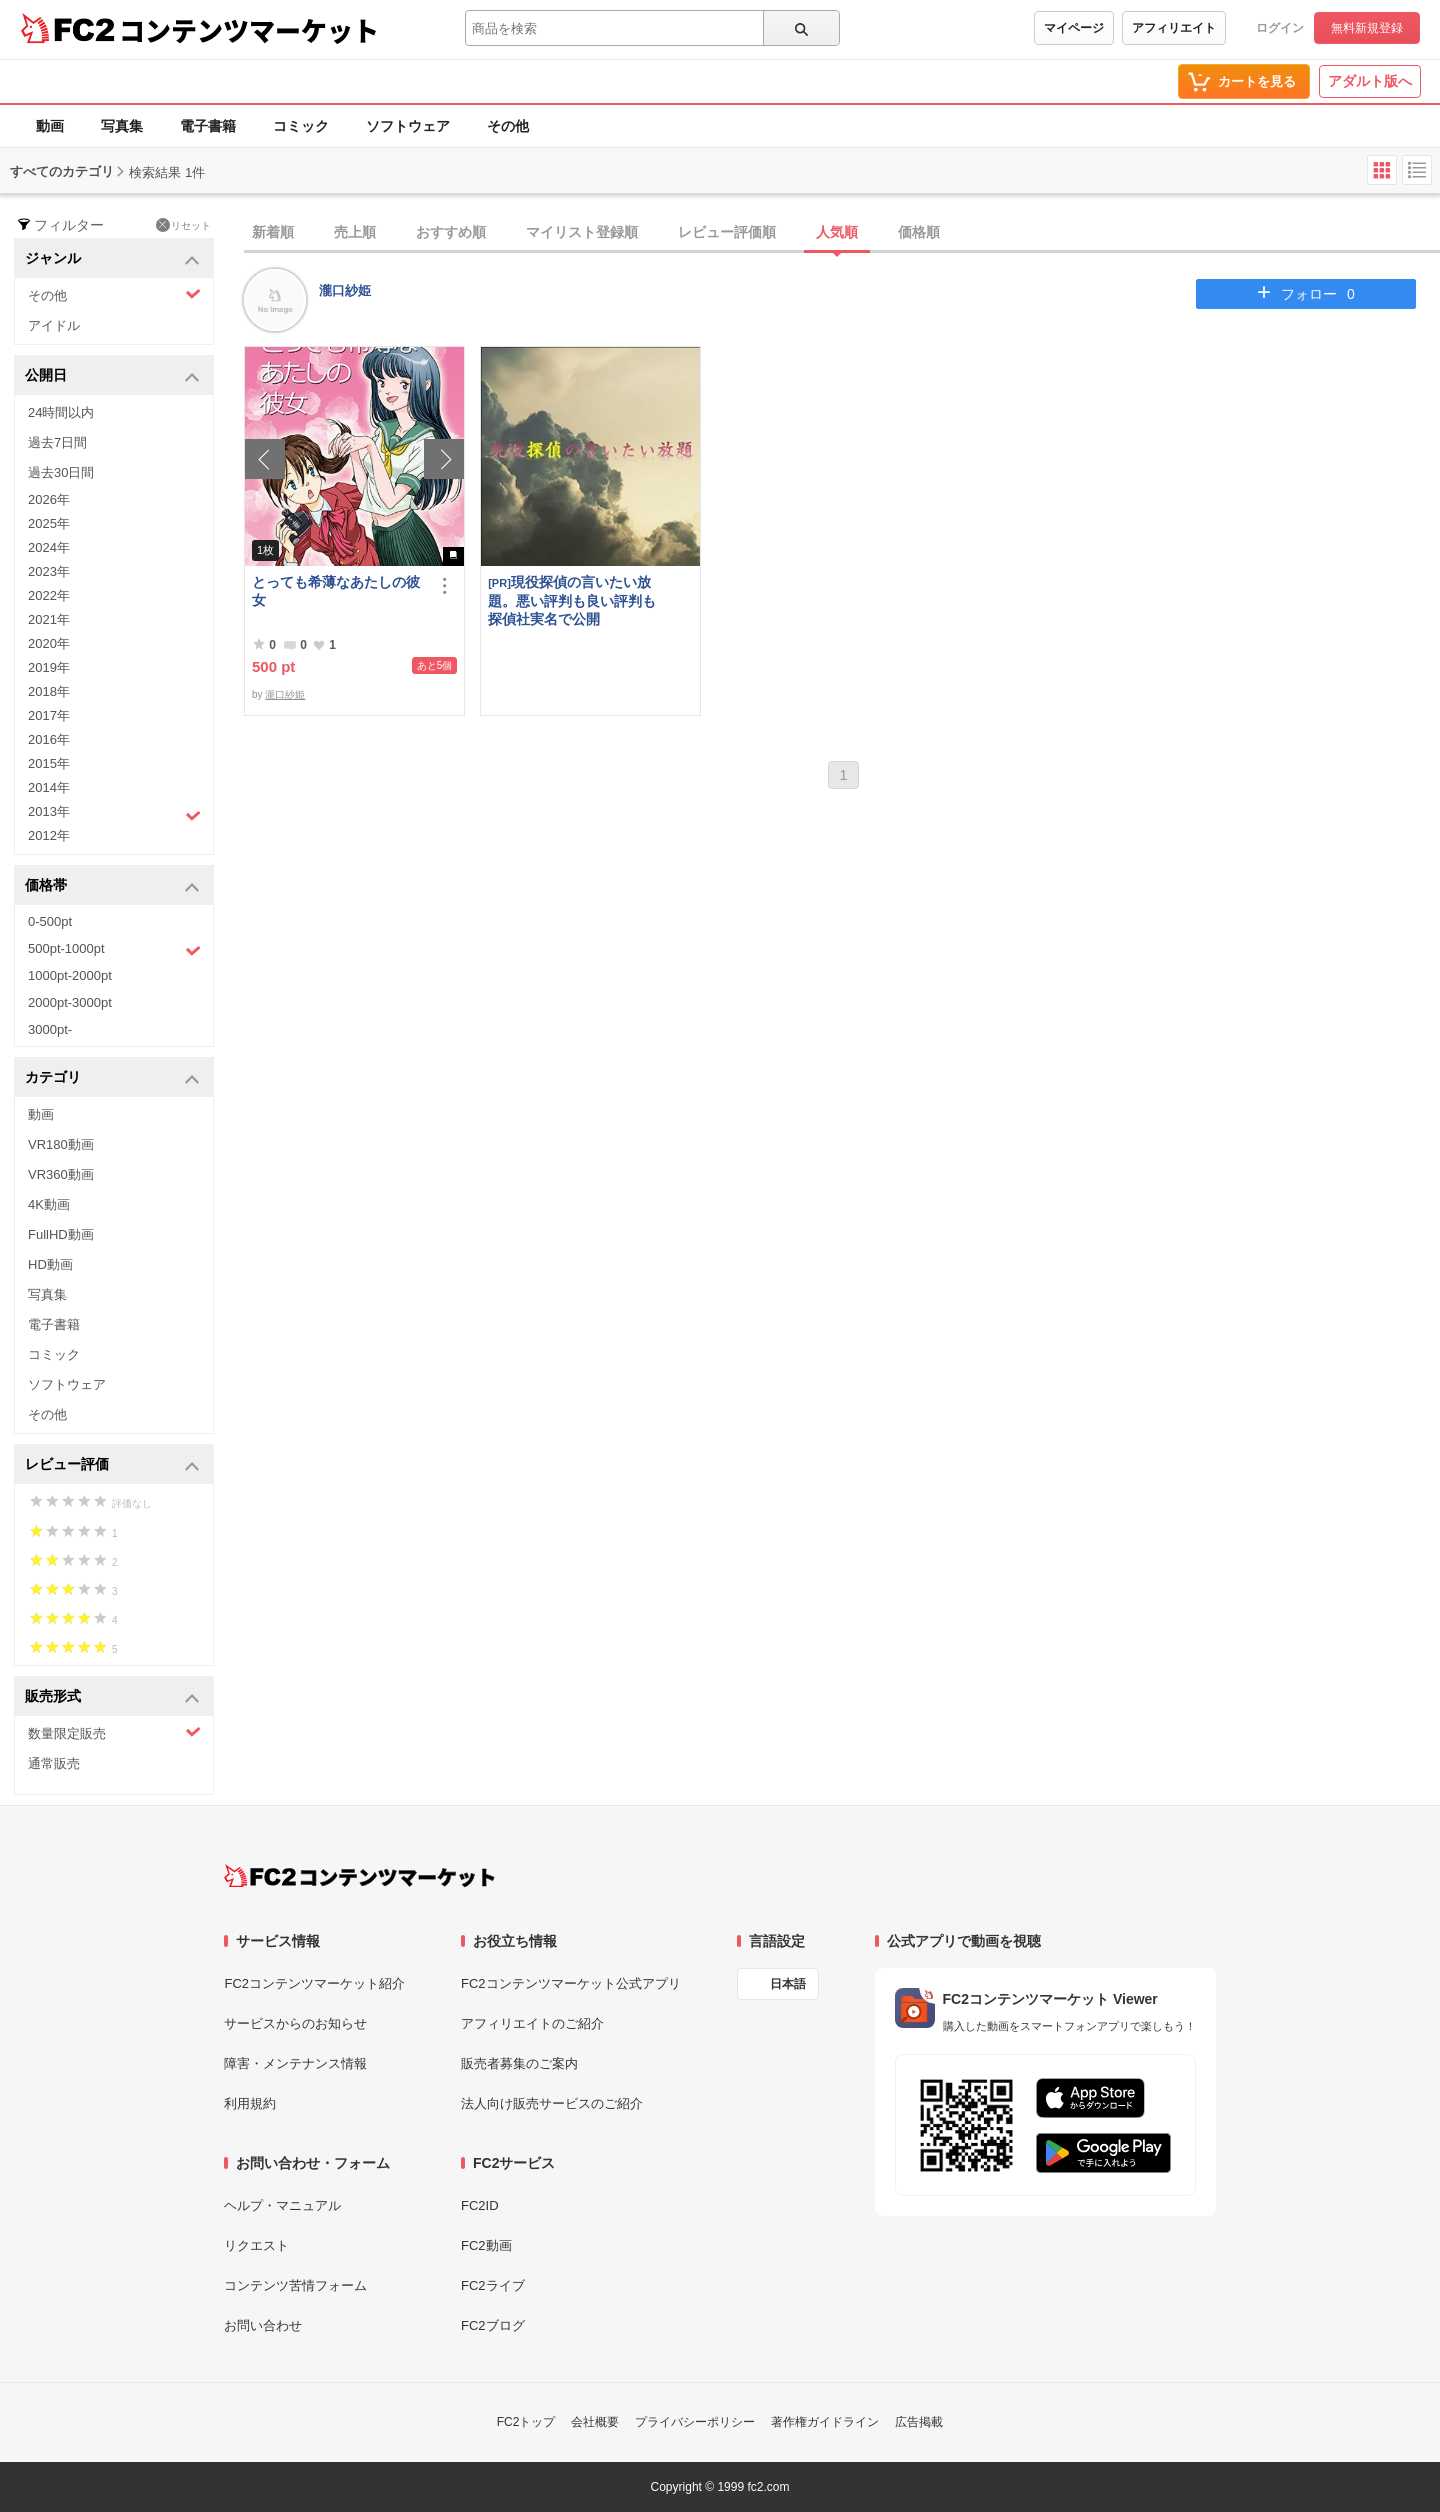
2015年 (49, 763)
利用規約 (250, 2103)
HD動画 (50, 1264)
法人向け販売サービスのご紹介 (552, 2103)
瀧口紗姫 (345, 290)
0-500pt (50, 921)
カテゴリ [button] (112, 1078)
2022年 (49, 595)
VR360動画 (61, 1174)
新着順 (273, 232)
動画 (50, 126)
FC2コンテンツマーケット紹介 (314, 1983)
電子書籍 (208, 126)
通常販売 (54, 1763)
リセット (183, 225)
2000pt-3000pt (70, 1002)
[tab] (842, 233)
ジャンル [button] (112, 259)
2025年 (49, 523)
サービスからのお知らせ (295, 2023)
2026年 (49, 499)
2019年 (49, 667)
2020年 (49, 643)
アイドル (54, 325)
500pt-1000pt (114, 950)
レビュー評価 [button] (112, 1465)
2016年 (49, 739)
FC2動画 (486, 2245)
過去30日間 (61, 472)
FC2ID (480, 2205)
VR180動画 (61, 1144)
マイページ (1074, 28)
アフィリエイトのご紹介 (532, 2023)
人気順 (837, 232)
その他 (508, 126)
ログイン (1280, 28)
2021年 (49, 619)
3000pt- (50, 1029)
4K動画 (49, 1204)
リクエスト (256, 2245)
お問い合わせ (263, 2325)
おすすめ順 (451, 232)
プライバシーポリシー (695, 2422)
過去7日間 (57, 442)
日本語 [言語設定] (788, 1984)
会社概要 (595, 2422)
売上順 (355, 232)
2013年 (114, 814)
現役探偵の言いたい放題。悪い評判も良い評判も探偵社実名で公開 (572, 600)
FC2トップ (526, 2422)
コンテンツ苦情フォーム (295, 2285)
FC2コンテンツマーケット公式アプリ (571, 1983)
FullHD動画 (61, 1234)
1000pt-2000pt (70, 975)
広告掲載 (919, 2422)
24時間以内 (61, 412)
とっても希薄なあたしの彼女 (336, 591)
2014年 (49, 787)
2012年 (49, 835)
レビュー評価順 (727, 232)
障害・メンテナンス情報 (295, 2063)
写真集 (122, 126)
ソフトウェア (408, 126)
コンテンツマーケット (249, 30)
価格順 (919, 232)
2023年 (49, 571)
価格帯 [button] (112, 886)
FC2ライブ (493, 2285)
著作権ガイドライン (825, 2422)
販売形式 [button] (112, 1697)
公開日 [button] (112, 376)
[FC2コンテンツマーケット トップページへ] (359, 1876)
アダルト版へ (1370, 81)
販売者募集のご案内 (519, 2063)
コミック (301, 126)
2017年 (49, 715)
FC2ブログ (493, 2325)
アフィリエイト (1174, 28)
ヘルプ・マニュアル (282, 2205)
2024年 (49, 547)
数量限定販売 (114, 1732)
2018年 (49, 691)
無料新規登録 (1367, 28)
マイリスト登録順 (582, 232)
